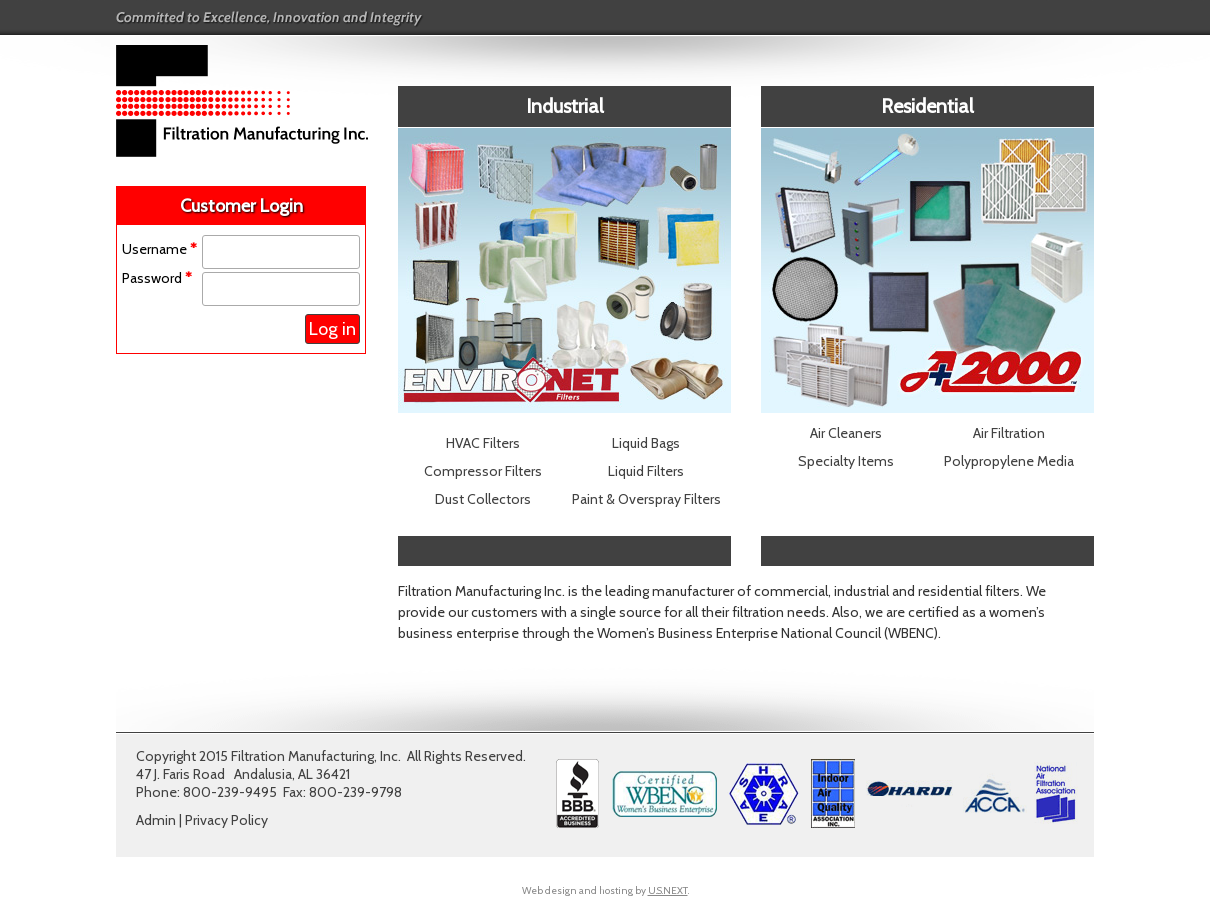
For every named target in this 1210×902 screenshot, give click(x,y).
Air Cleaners (846, 433)
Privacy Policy (226, 820)
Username (159, 249)
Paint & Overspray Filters (646, 499)
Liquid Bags (646, 443)
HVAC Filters (483, 443)
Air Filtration (1009, 433)
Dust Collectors (483, 499)
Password (157, 278)
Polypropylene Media (1009, 461)
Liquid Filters (646, 471)
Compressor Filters (483, 471)
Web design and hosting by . (605, 890)
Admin (156, 820)
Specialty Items (846, 461)
